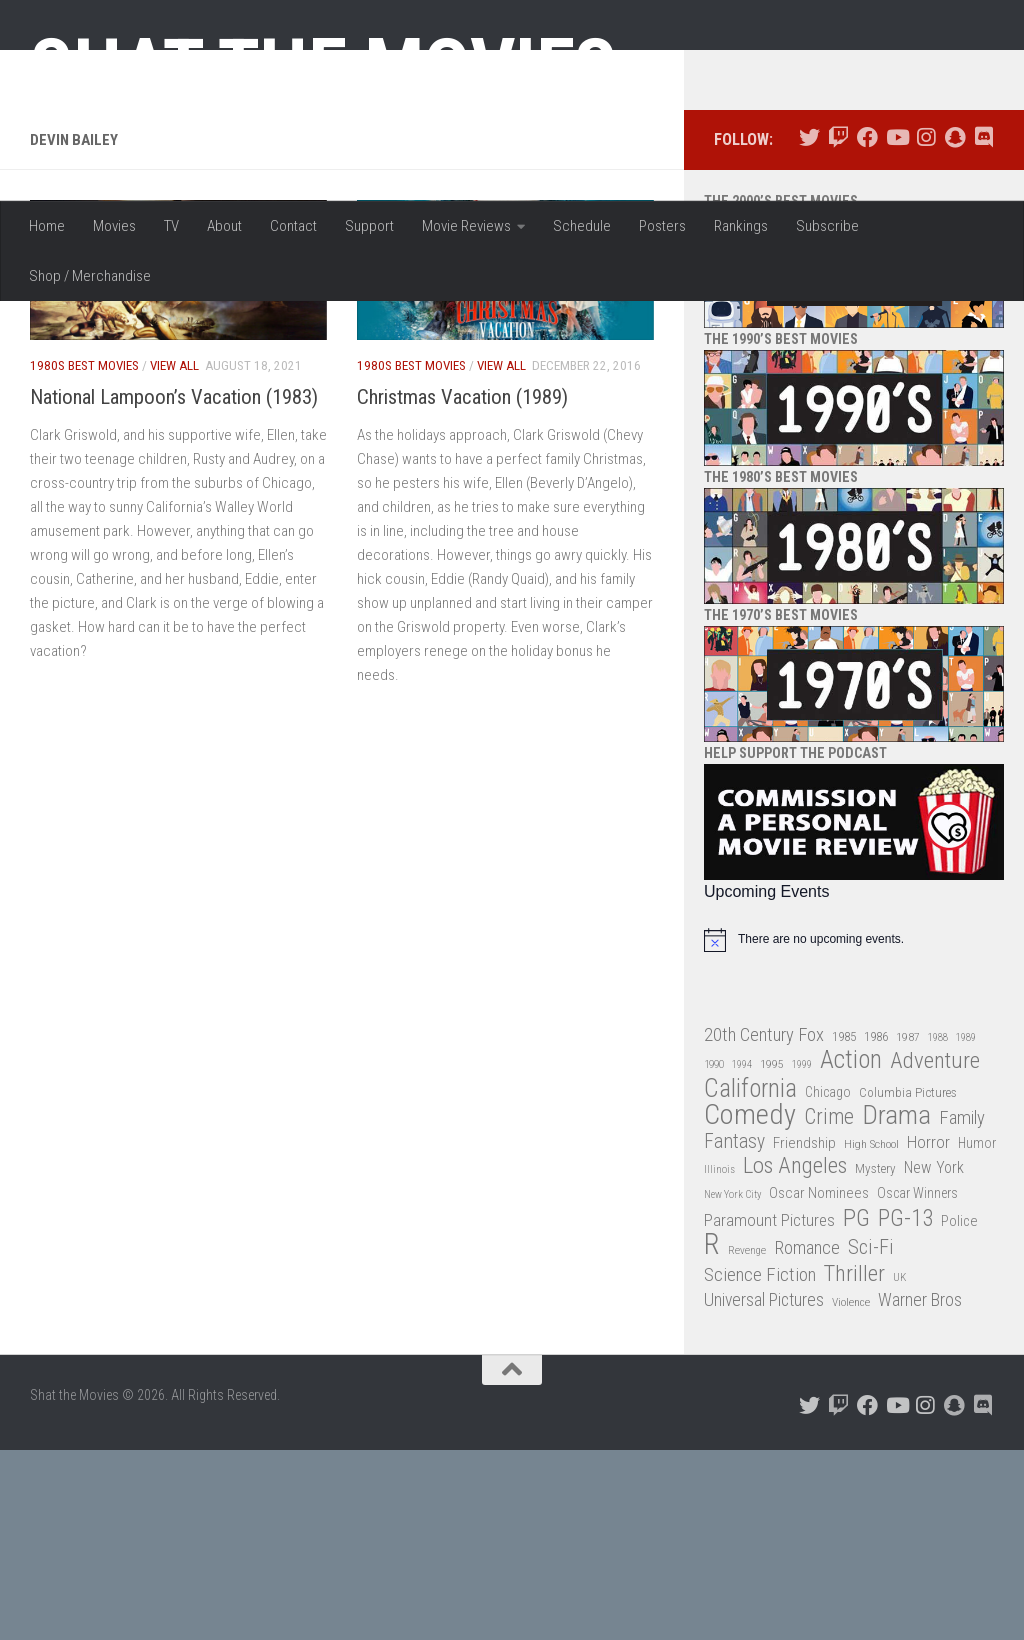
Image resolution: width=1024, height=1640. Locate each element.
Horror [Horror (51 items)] (928, 1332)
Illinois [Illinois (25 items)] (719, 1360)
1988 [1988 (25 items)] (938, 1227)
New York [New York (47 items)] (934, 1358)
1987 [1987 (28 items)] (908, 1227)
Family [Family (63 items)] (962, 1309)
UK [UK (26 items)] (899, 1467)
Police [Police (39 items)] (959, 1411)
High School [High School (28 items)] (871, 1334)
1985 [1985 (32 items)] (844, 1226)
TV (171, 226)
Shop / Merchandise (90, 276)
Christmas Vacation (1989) (462, 587)
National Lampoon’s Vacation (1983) (174, 587)
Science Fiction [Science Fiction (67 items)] (760, 1465)
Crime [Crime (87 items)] (829, 1308)
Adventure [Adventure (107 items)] (935, 1252)
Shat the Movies (323, 68)
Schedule (582, 226)
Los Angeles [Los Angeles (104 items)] (795, 1357)
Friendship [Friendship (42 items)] (804, 1333)
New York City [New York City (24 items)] (732, 1385)
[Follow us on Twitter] (809, 328)
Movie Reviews (466, 226)
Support (369, 226)
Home (47, 226)
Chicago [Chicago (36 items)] (828, 1282)
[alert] (854, 1130)
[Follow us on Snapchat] (954, 328)
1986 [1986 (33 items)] (876, 1226)
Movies (114, 226)
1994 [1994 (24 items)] (742, 1255)
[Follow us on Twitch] (838, 328)
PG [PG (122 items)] (856, 1408)
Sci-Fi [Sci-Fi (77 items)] (871, 1438)
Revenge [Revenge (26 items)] (747, 1441)
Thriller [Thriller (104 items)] (854, 1464)
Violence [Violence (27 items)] (851, 1493)
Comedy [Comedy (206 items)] (750, 1306)
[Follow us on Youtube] (896, 328)
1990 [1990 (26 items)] (714, 1255)
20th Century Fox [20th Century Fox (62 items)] (764, 1225)
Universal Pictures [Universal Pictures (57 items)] (764, 1491)
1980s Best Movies (84, 556)
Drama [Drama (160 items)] (896, 1306)
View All (174, 556)
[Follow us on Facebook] (867, 328)
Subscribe (827, 226)
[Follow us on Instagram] (925, 328)
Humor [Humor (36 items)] (977, 1333)
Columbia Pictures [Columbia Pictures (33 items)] (908, 1282)
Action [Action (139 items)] (851, 1251)
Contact (293, 226)
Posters (662, 226)
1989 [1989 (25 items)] (966, 1227)
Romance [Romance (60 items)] (807, 1438)
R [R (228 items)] (712, 1435)
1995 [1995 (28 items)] (772, 1255)
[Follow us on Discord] (983, 328)
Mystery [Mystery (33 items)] (875, 1359)
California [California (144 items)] (750, 1278)
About (224, 226)
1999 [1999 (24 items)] (802, 1255)
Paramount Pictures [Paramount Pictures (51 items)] (769, 1410)
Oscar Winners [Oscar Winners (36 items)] (917, 1384)
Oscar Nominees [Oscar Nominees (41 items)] (819, 1384)
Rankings (741, 226)
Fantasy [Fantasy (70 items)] (734, 1332)
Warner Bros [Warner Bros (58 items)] (920, 1490)
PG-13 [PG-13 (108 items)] (905, 1409)
